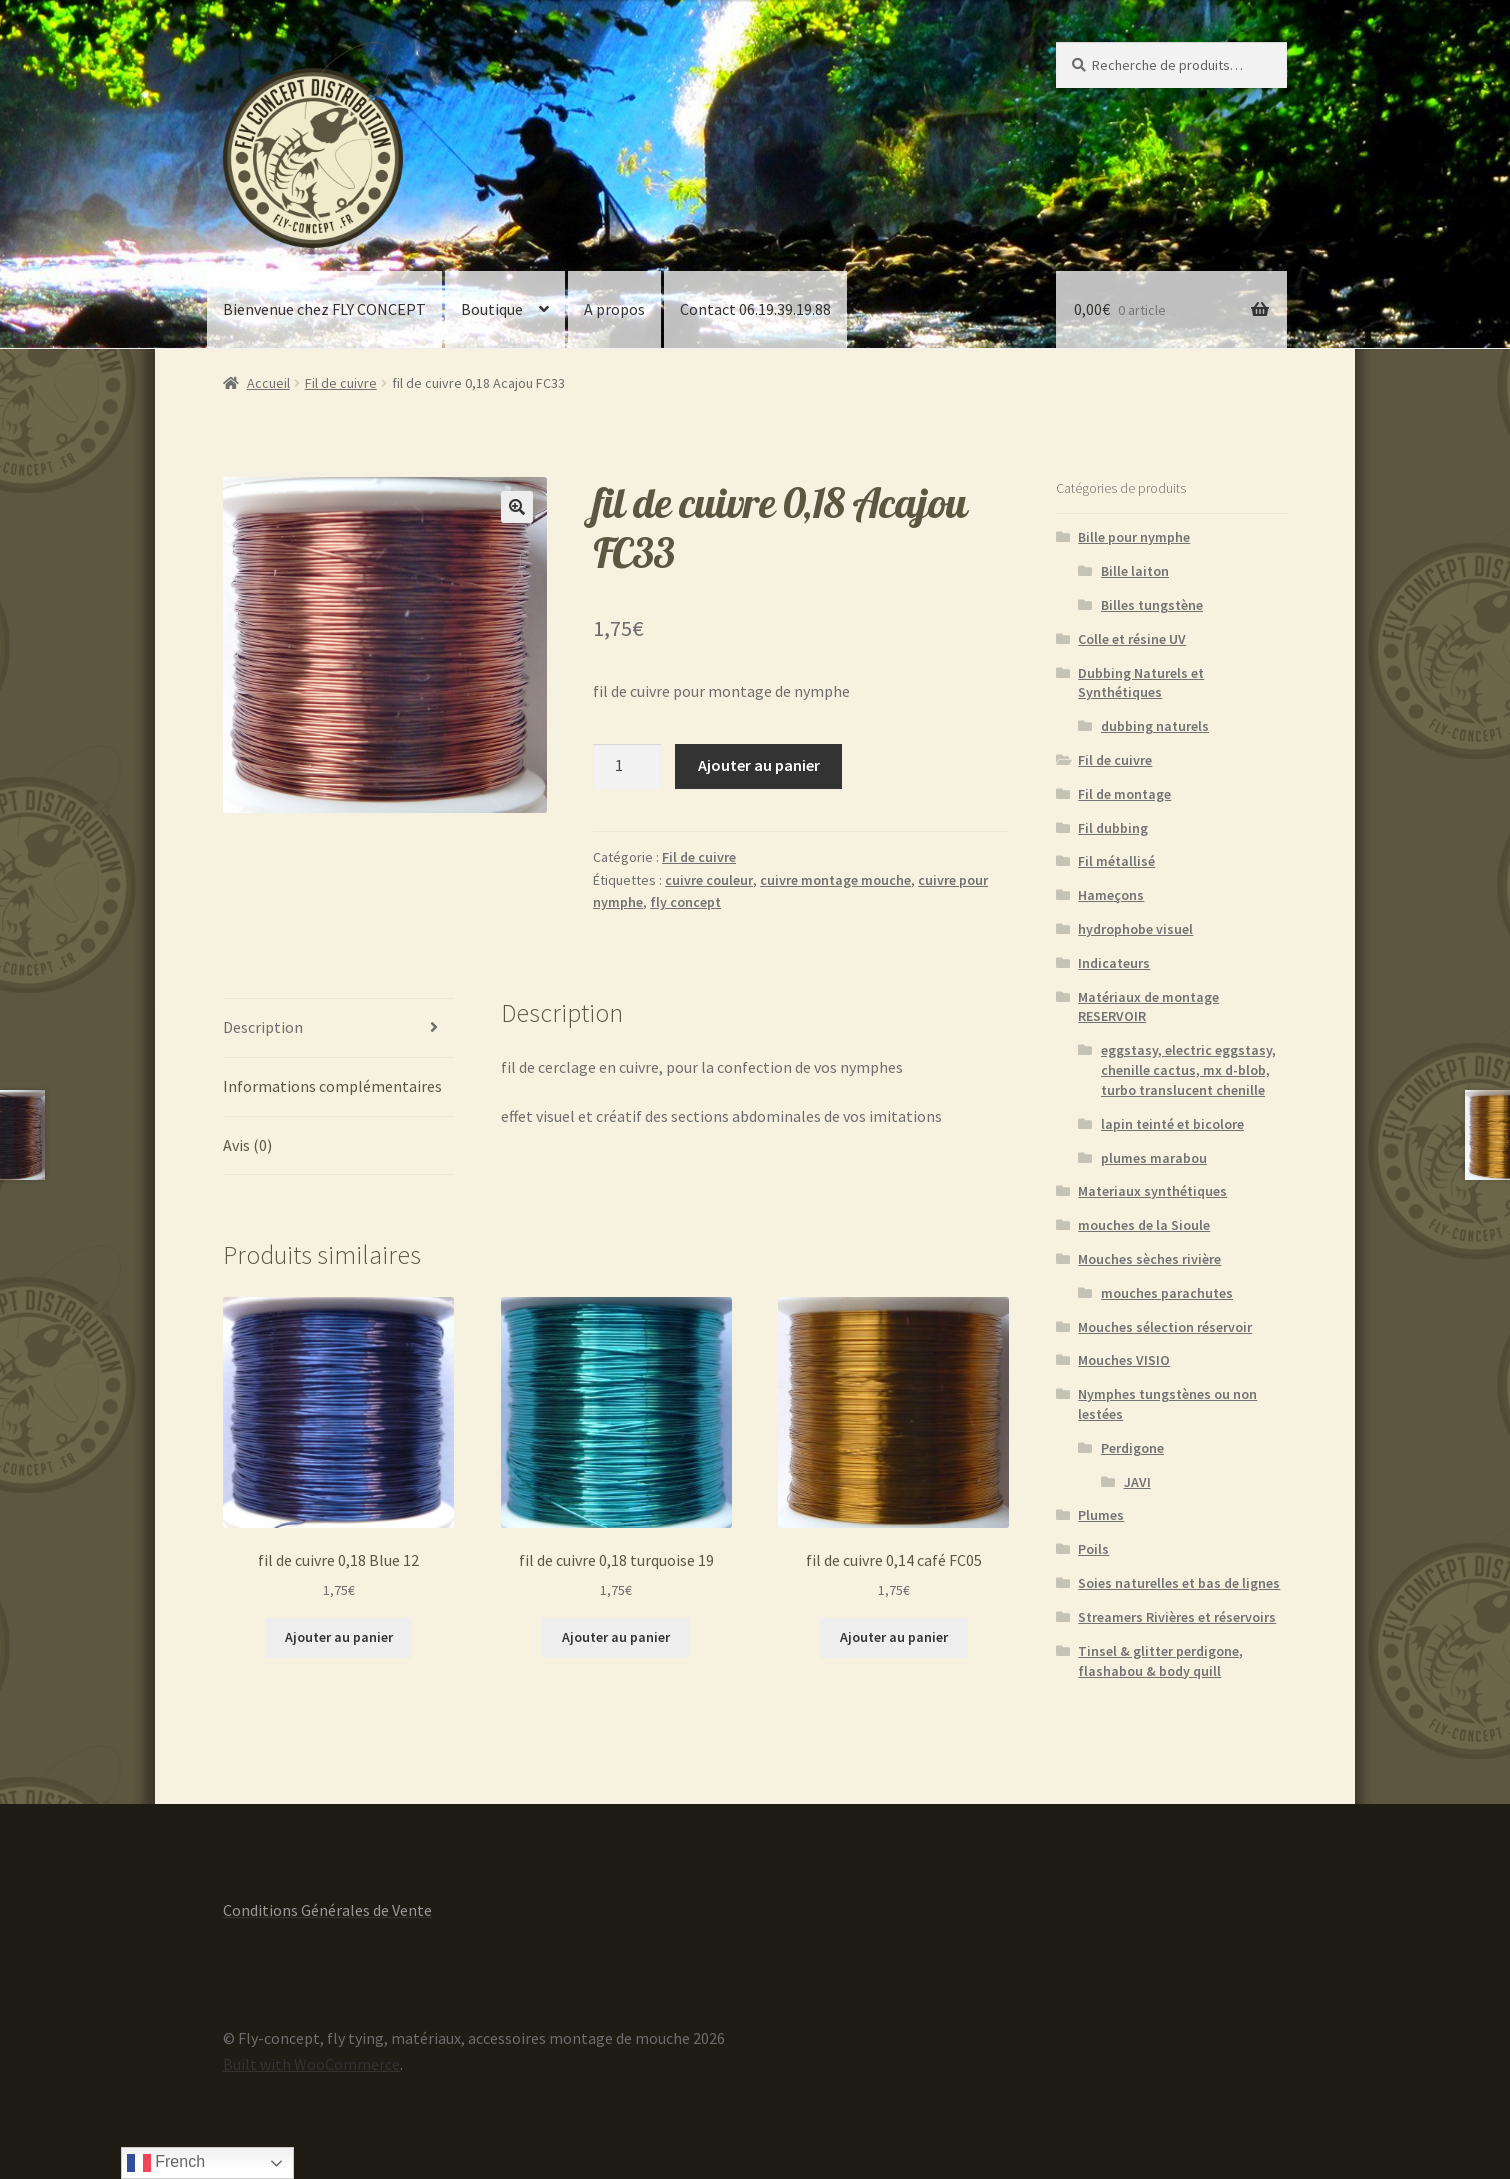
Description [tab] (263, 1027)
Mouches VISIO (1124, 1360)
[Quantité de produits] (627, 767)
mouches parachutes (1167, 1293)
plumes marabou (1154, 1158)
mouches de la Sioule (1144, 1225)
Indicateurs (1114, 963)
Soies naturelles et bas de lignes (1179, 1583)
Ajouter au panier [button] (339, 1637)
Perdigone (1132, 1448)
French (166, 2163)
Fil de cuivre (341, 383)
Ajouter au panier (759, 765)
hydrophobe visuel (1135, 929)
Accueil (268, 383)
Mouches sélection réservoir (1165, 1327)
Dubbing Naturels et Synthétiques (1141, 683)
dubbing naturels (1155, 726)
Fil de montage (1124, 794)
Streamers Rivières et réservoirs (1177, 1617)
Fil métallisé (1116, 861)
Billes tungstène (1152, 605)
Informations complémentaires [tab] (332, 1086)
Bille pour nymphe (1134, 537)
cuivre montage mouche (835, 880)
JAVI (1137, 1482)
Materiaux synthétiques (1152, 1191)
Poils (1093, 1549)
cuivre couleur (709, 880)
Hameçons (1111, 895)
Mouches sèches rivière (1149, 1259)
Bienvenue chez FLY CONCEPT (324, 309)
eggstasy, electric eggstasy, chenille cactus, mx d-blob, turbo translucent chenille (1188, 1070)
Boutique (492, 309)
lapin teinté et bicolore (1172, 1124)
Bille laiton (1135, 571)
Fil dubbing (1113, 828)
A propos (614, 309)
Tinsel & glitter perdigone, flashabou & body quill (1160, 1661)
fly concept (685, 902)
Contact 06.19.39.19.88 (755, 309)
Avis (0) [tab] (247, 1145)
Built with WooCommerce (311, 2064)
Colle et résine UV (1132, 639)
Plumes (1101, 1515)
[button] (517, 507)
